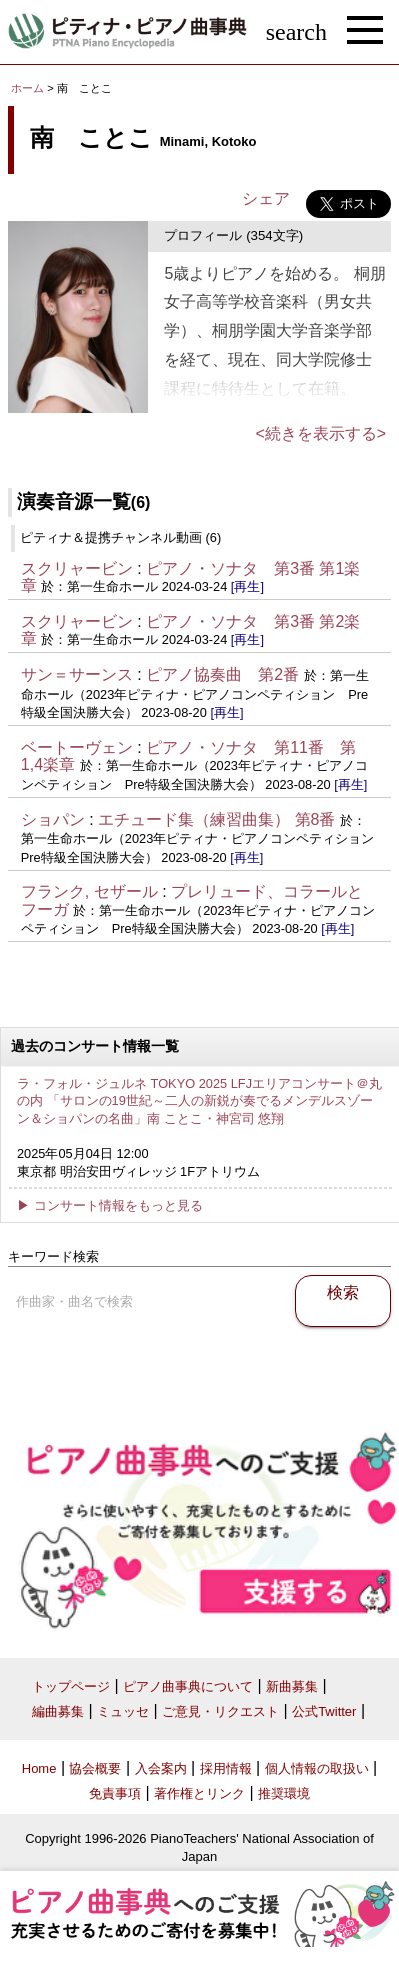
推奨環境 (284, 1793)
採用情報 (226, 1768)
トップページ (71, 1686)
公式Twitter (324, 1711)
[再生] (247, 586)
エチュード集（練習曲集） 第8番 (216, 819)
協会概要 (95, 1768)
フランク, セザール (89, 891)
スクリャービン (77, 568)
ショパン (53, 819)
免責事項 (115, 1793)
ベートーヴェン (77, 747)
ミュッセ (123, 1711)
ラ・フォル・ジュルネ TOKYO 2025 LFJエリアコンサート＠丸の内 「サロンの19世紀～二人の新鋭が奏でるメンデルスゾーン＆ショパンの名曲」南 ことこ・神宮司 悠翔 (199, 1101)
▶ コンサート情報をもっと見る (110, 1205)
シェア (266, 198)
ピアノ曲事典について (188, 1686)
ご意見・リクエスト (220, 1711)
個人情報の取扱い (317, 1768)
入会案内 (161, 1768)
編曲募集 (58, 1711)
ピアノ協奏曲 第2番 (222, 674)
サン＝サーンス (77, 674)
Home (39, 1768)
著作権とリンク (199, 1793)
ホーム (27, 88)
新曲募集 (292, 1686)
